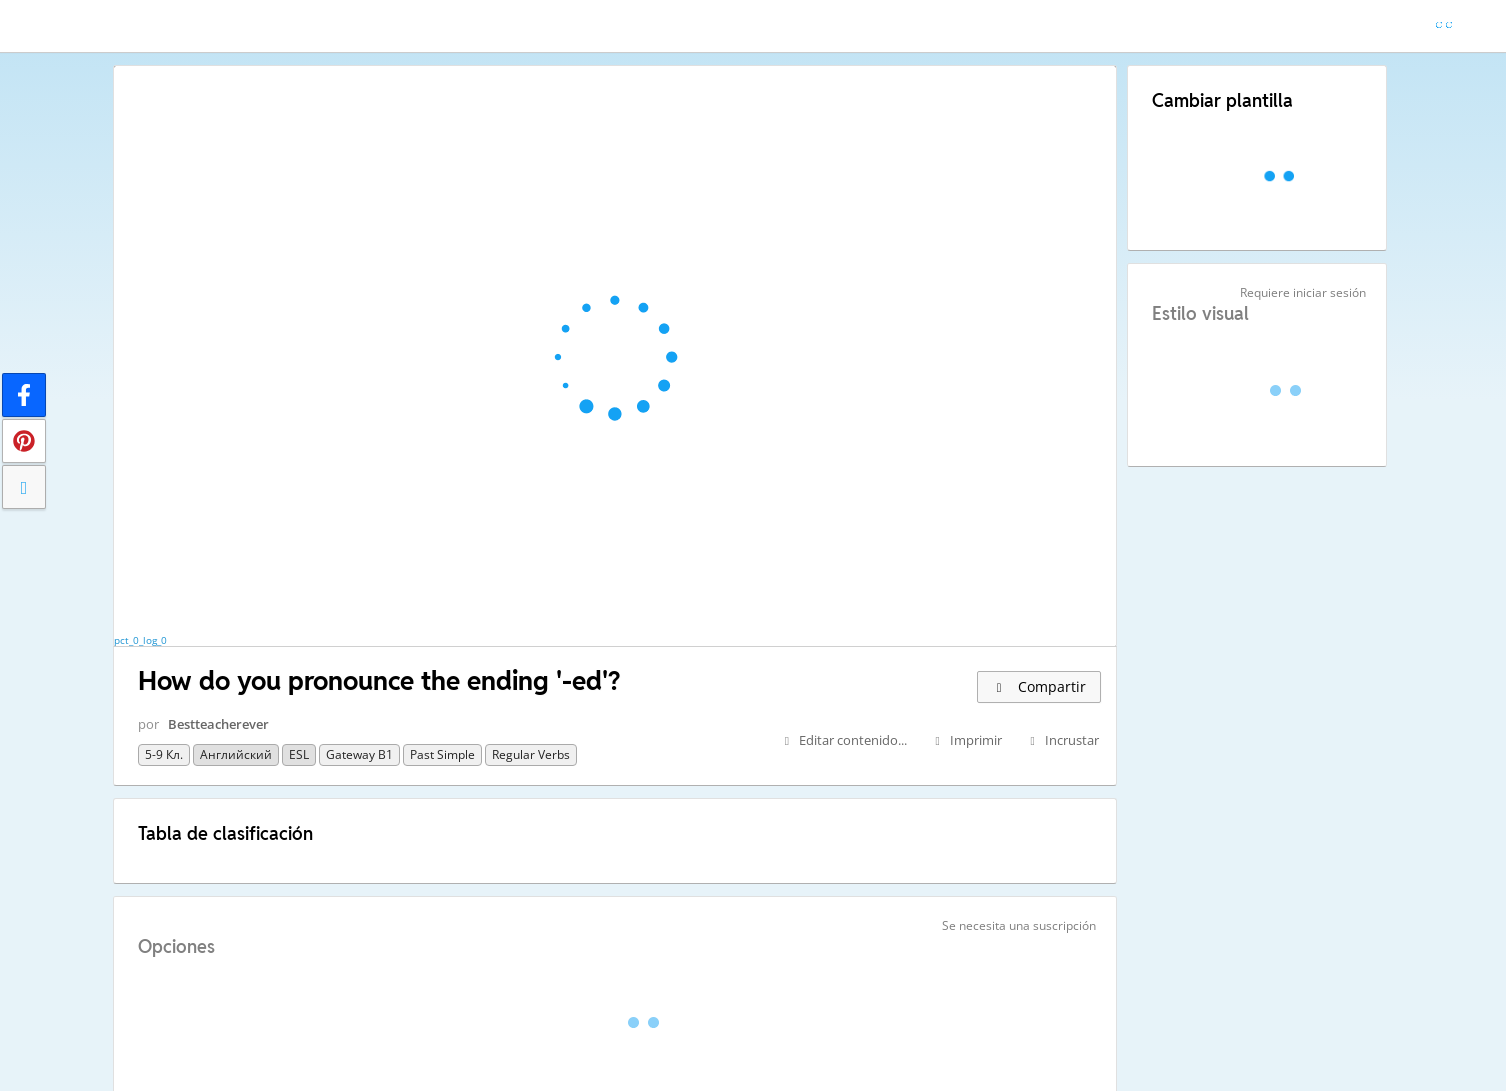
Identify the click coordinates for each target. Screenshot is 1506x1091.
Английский (236, 754)
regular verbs (531, 754)
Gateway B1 (359, 754)
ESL (299, 754)
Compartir (1039, 686)
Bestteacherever (218, 724)
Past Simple (442, 754)
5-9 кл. (164, 754)
